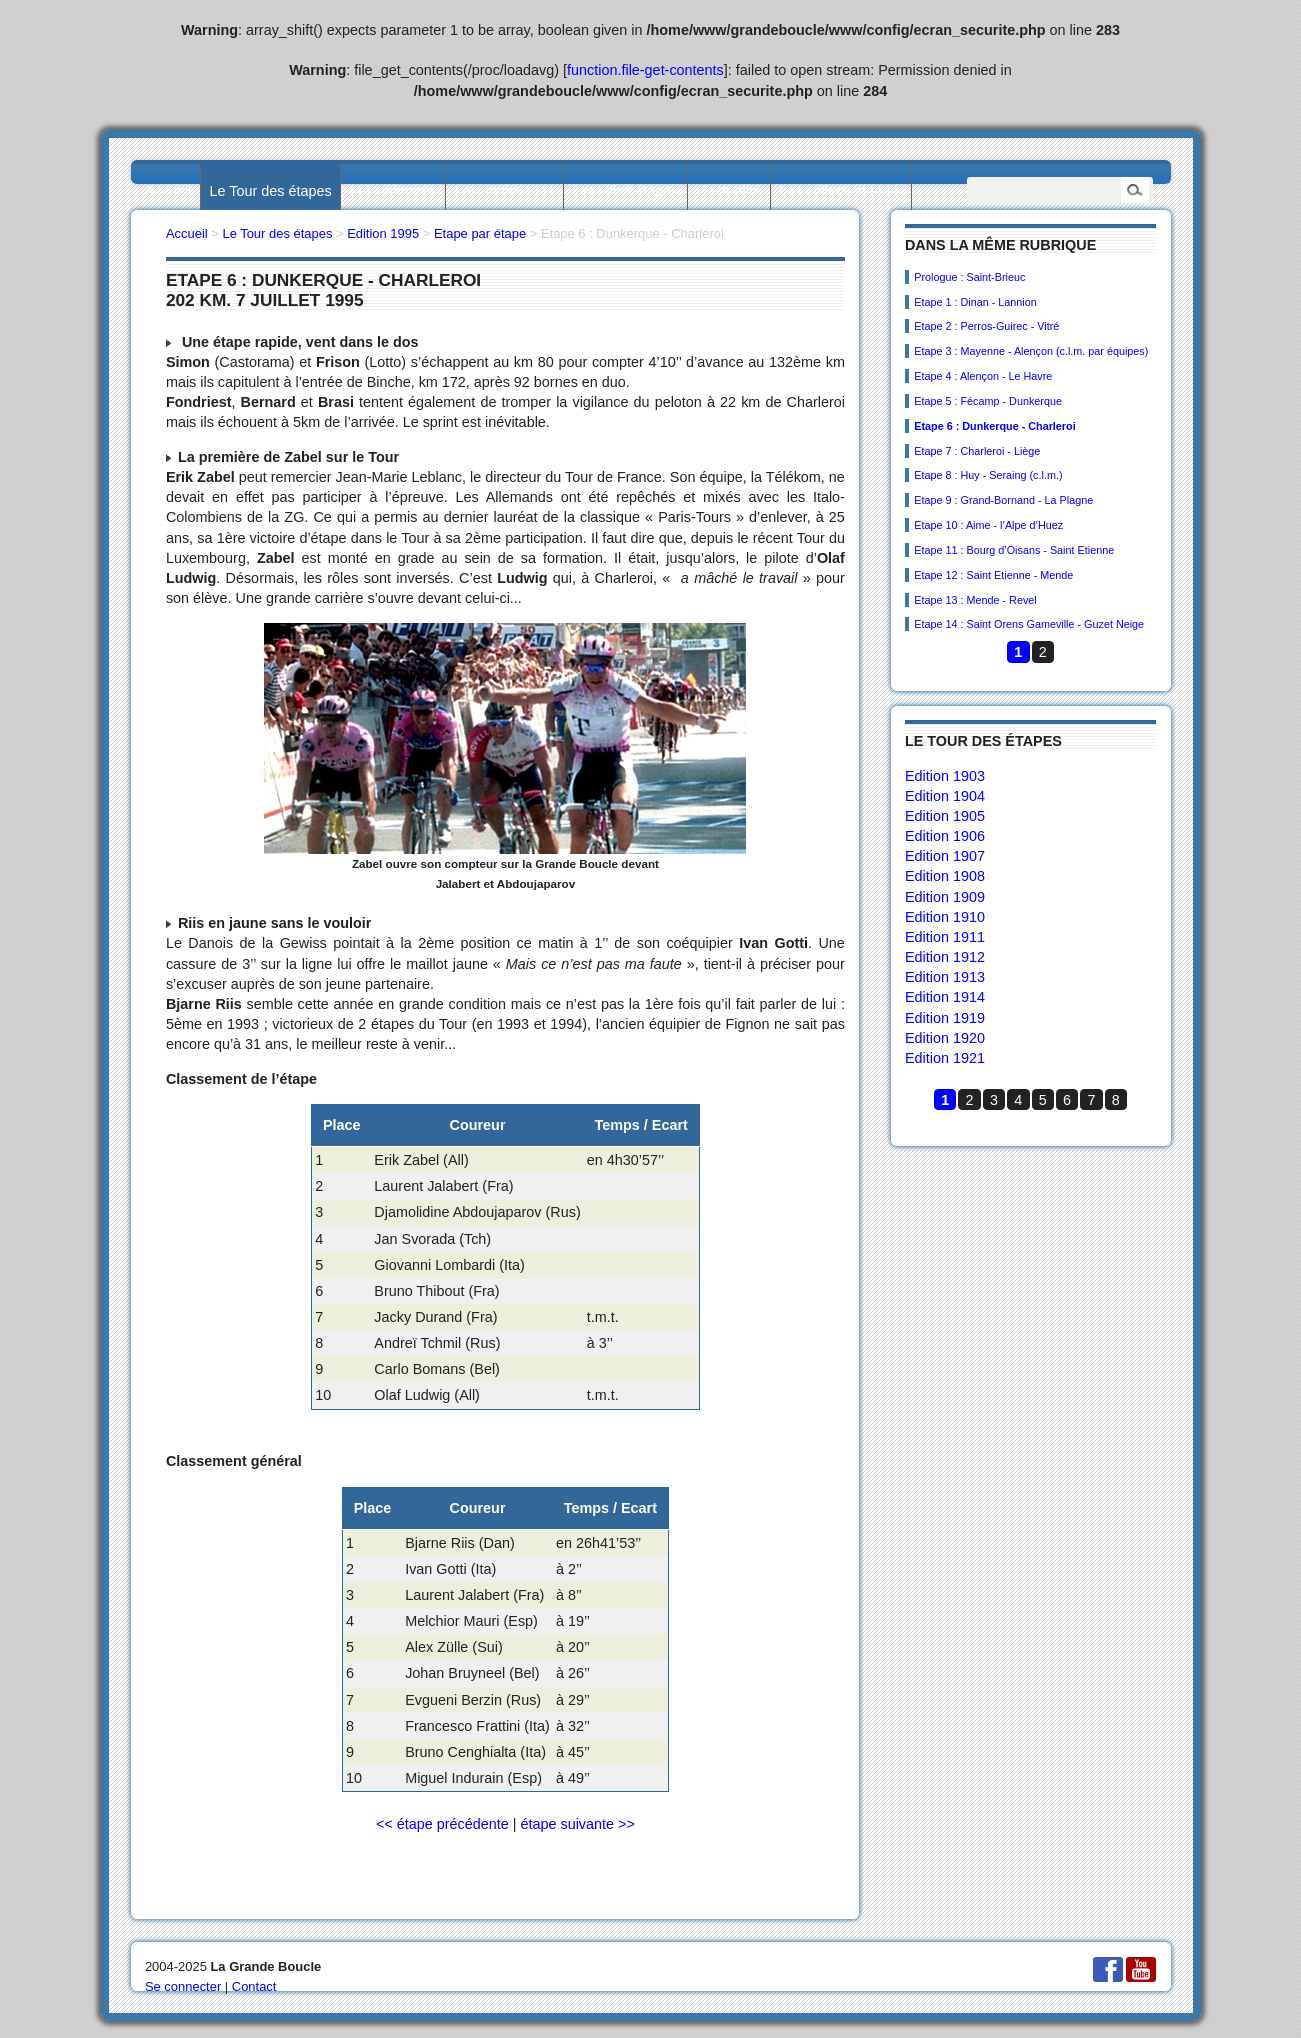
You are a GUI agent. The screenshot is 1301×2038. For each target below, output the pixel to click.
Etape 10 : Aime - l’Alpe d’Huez (988, 525)
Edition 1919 (945, 1018)
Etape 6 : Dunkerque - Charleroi (994, 426)
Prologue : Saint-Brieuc (969, 277)
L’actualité (729, 191)
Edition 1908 (945, 876)
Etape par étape (480, 233)
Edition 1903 (945, 776)
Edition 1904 (945, 796)
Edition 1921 (945, 1058)
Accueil (168, 191)
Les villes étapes (625, 191)
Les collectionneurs (840, 191)
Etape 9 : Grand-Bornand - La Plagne (1003, 500)
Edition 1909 (945, 897)
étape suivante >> (577, 1824)
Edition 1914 (945, 997)
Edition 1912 (945, 957)
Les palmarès (393, 191)
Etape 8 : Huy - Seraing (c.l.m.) (988, 475)
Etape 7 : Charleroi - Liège (977, 451)
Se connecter (183, 1986)
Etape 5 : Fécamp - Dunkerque (988, 401)
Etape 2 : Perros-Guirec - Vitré (986, 326)
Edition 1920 (945, 1038)
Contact (254, 1986)
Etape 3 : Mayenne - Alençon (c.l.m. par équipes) (1031, 351)
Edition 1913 (945, 977)
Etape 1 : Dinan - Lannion (975, 302)
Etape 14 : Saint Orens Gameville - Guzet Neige (1029, 624)
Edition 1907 (945, 856)
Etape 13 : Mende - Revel (975, 600)
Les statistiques (504, 191)
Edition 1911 (945, 937)
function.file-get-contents (645, 70)
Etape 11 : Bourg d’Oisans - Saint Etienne (1014, 550)
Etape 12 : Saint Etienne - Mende (993, 575)
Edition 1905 (945, 816)
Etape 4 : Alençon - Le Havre (983, 376)
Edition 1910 (945, 917)
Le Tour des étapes (271, 191)
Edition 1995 (383, 233)
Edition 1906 (945, 836)
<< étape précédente (442, 1824)
